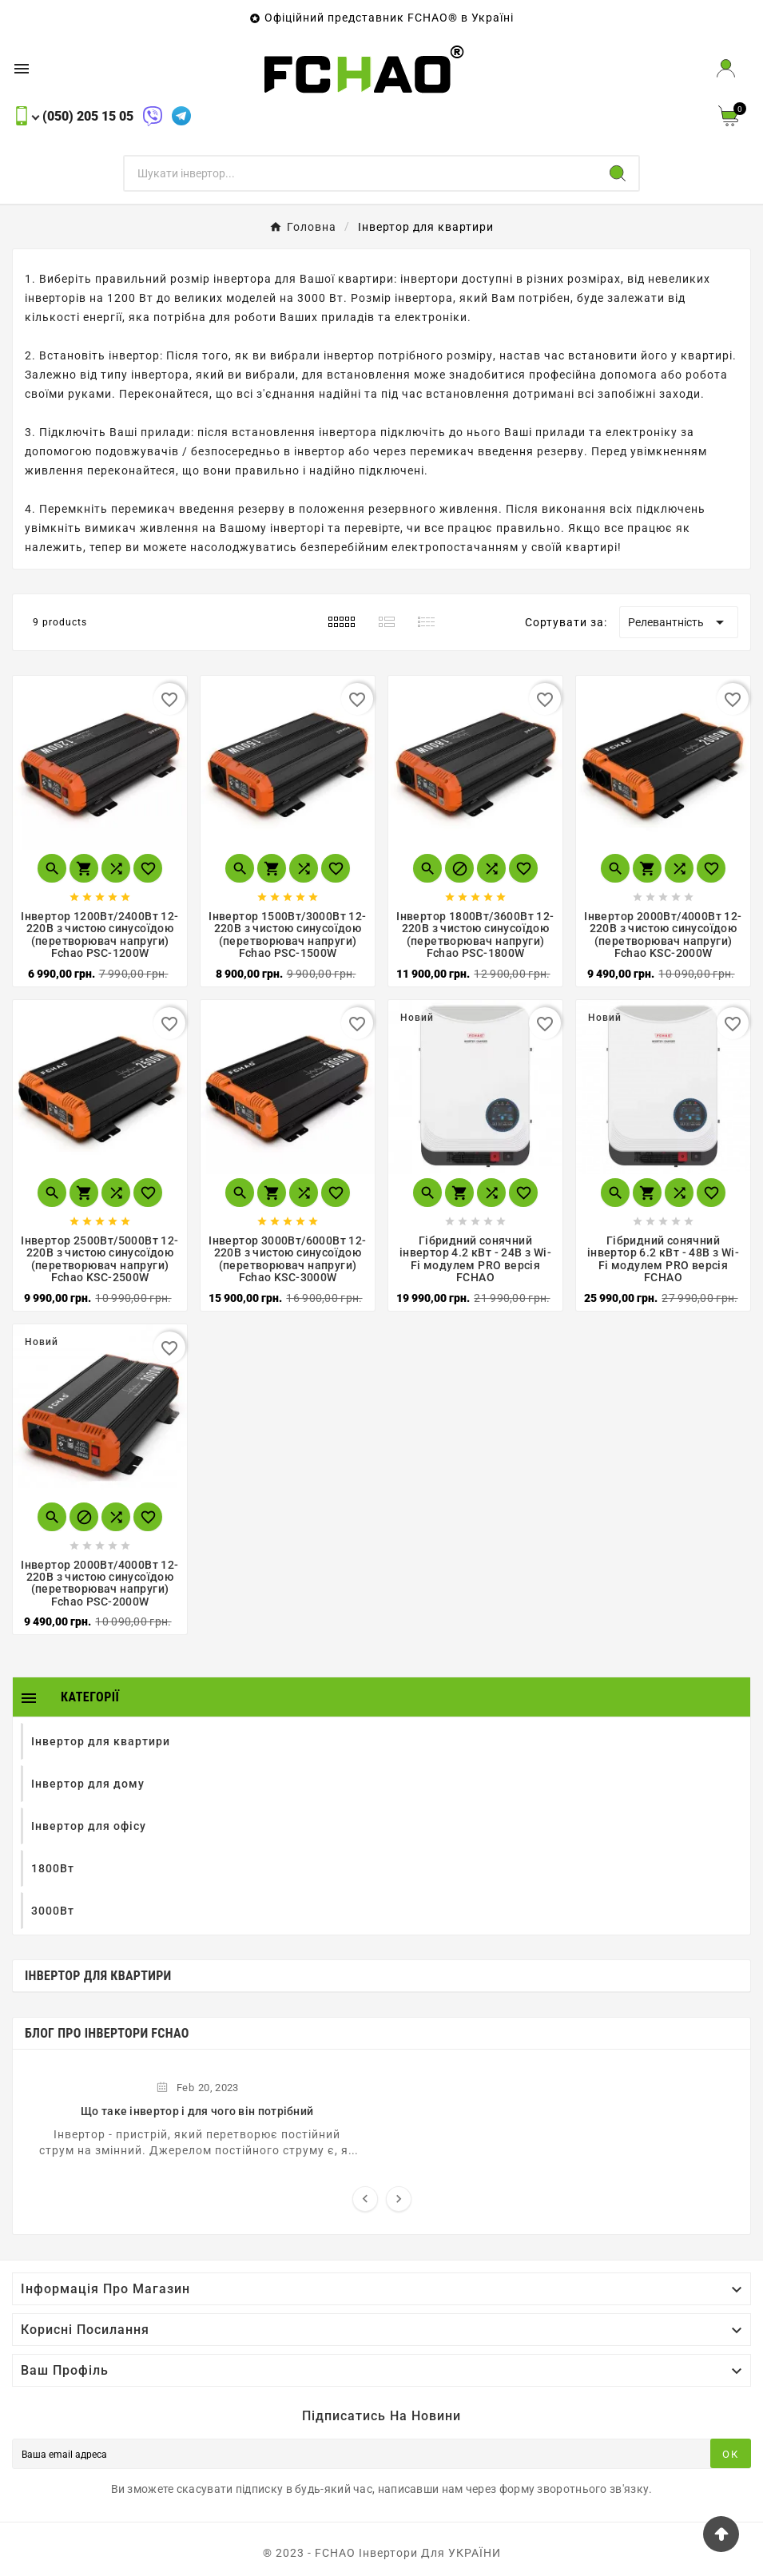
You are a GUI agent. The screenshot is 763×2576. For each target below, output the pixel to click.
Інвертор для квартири (98, 1975)
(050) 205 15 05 (87, 116)
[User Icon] (726, 68)
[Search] (618, 173)
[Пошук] (361, 173)
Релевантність (678, 622)
